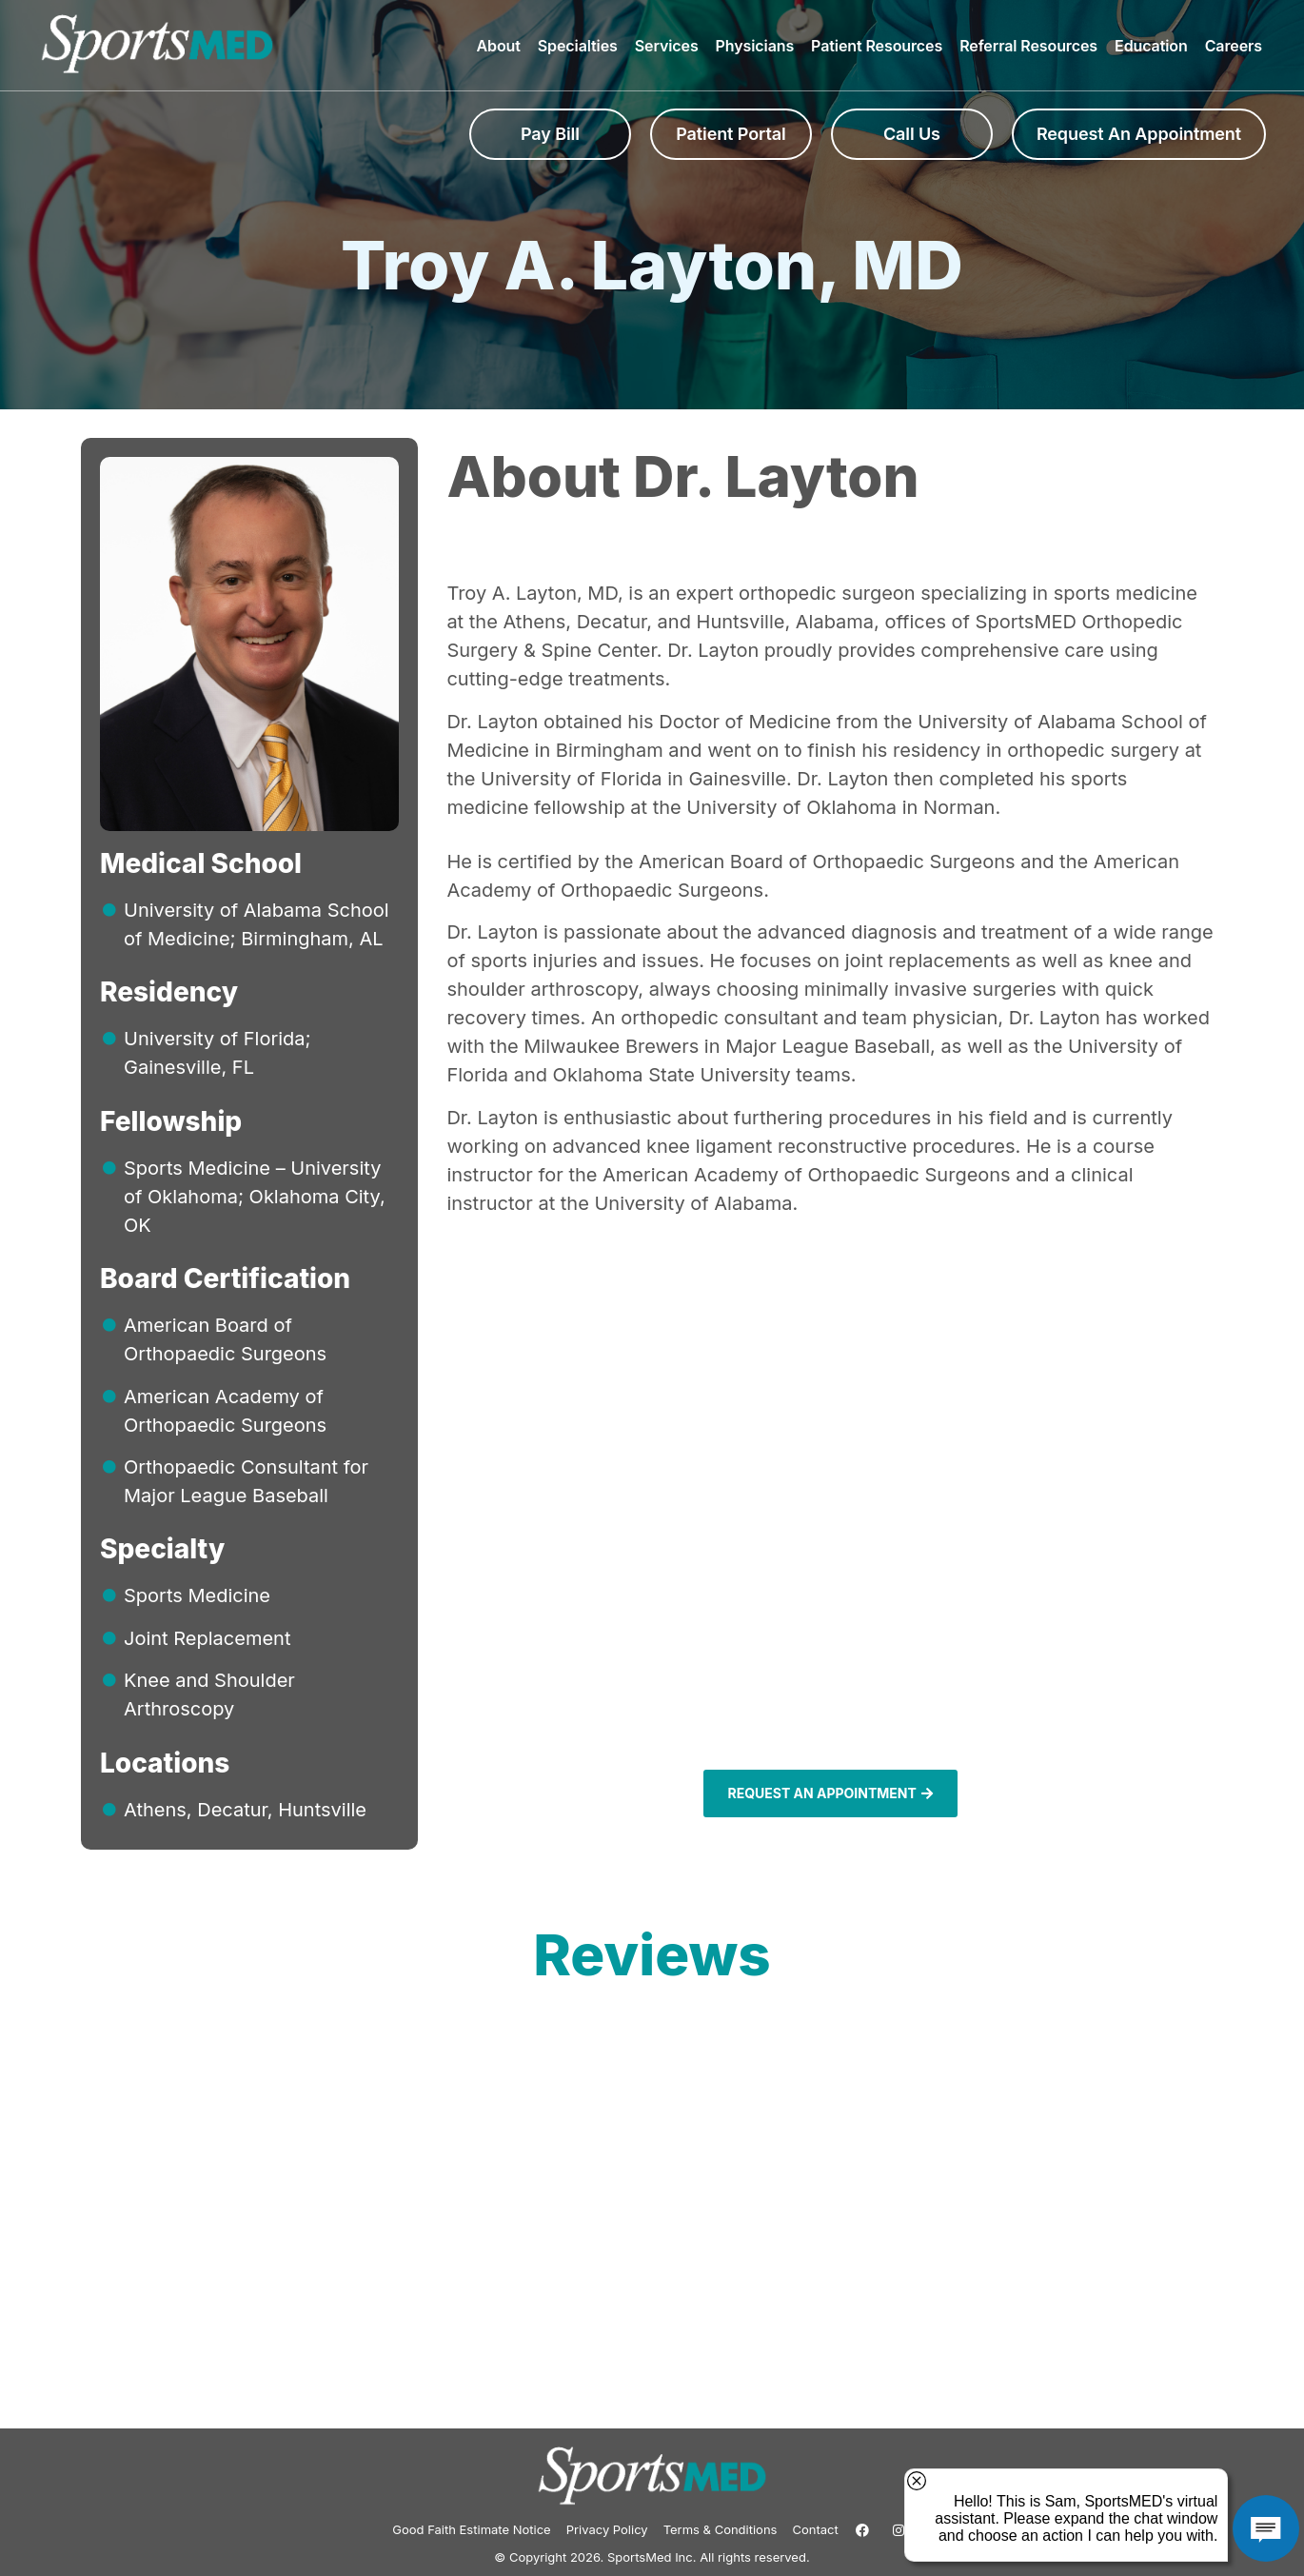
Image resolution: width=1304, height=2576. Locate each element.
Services (671, 45)
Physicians (760, 45)
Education (1156, 45)
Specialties (582, 45)
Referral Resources (1033, 45)
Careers (1233, 45)
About (502, 45)
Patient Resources (881, 45)
